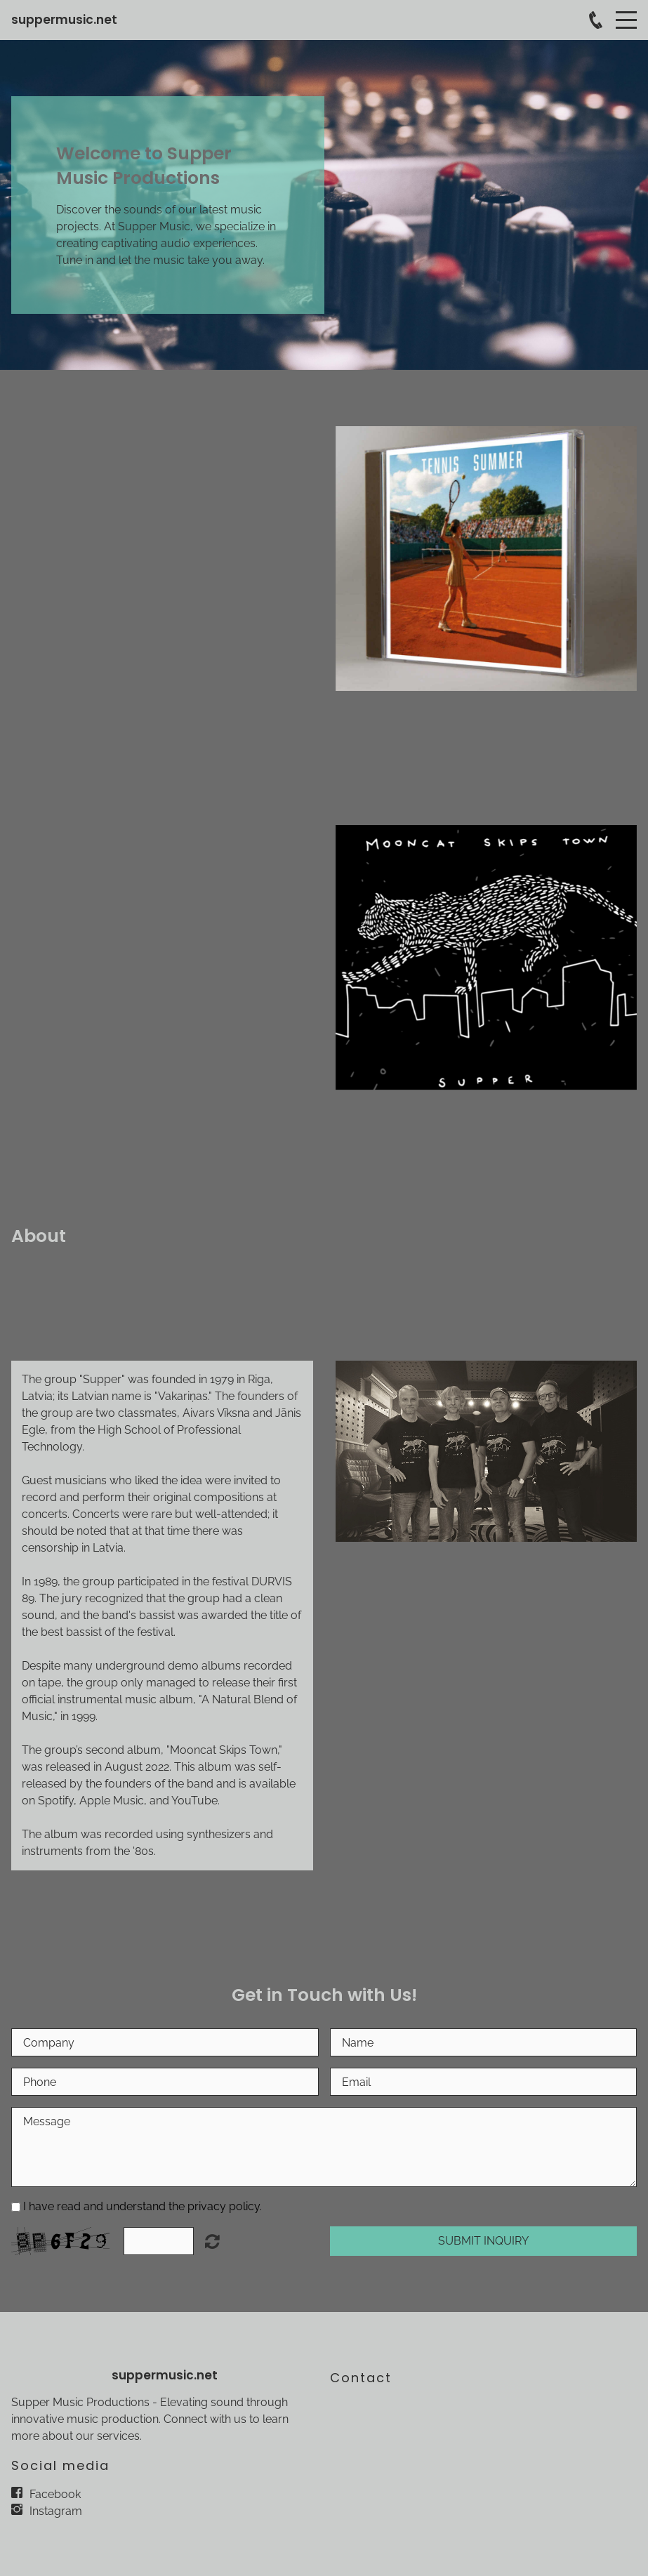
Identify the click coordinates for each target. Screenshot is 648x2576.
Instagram (55, 2511)
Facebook (55, 2494)
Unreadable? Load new (212, 2241)
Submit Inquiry (483, 2240)
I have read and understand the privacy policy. (142, 2206)
